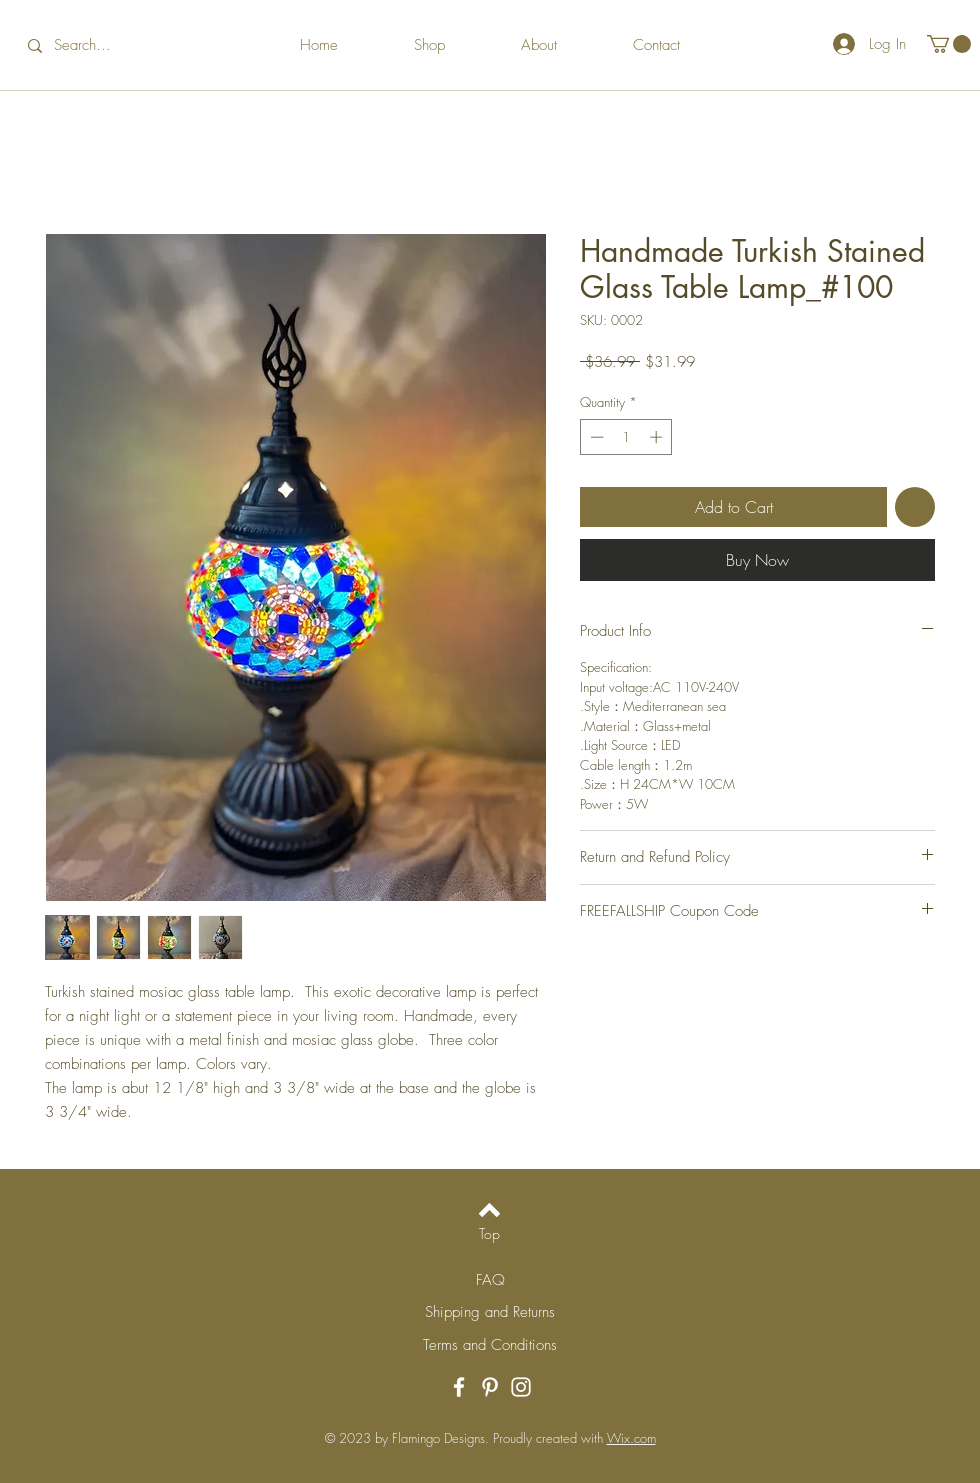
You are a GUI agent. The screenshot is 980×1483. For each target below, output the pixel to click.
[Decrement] (595, 437)
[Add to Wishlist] (915, 507)
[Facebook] (459, 1387)
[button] (949, 44)
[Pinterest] (490, 1387)
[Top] (489, 1234)
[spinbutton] (626, 437)
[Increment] (658, 437)
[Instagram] (521, 1387)
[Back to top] (489, 1210)
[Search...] (96, 45)
